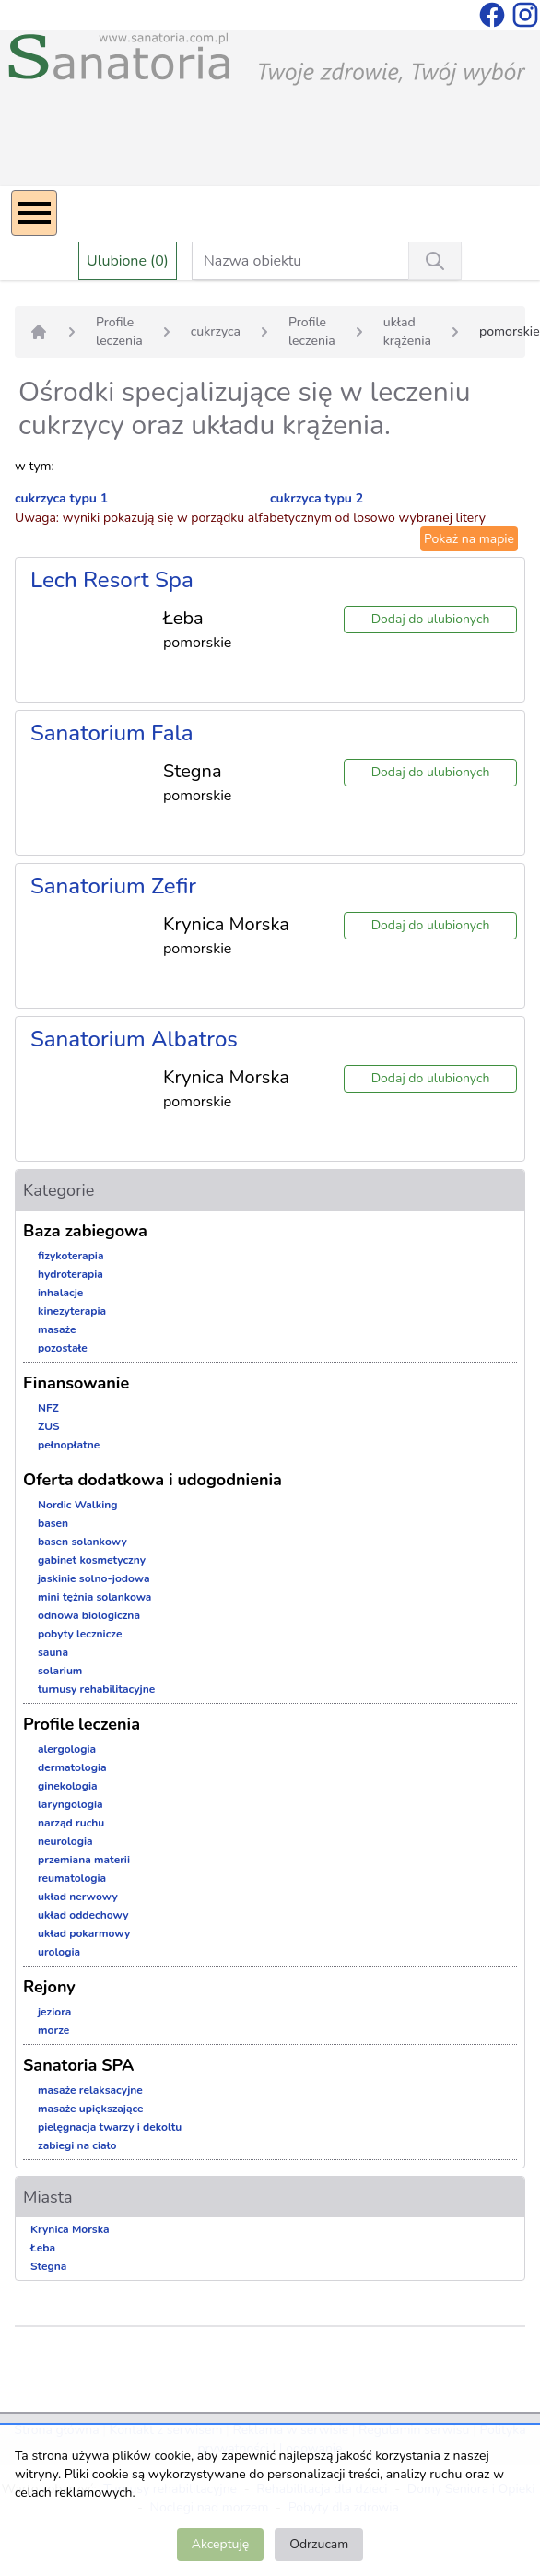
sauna (53, 1652)
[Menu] (34, 213)
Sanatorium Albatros (134, 1039)
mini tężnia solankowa (94, 1596)
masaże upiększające (91, 2108)
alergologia (67, 1749)
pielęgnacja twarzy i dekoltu (110, 2127)
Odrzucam (318, 2544)
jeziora (54, 2011)
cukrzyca (216, 331)
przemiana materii (84, 1859)
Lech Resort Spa (112, 580)
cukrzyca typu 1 (61, 498)
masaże (57, 1329)
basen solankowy (82, 1541)
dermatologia (72, 1767)
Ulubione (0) (128, 261)
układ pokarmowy (84, 1933)
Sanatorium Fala (112, 733)
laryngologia (70, 1804)
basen (53, 1523)
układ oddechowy (83, 1915)
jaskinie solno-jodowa (93, 1578)
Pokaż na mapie (469, 539)
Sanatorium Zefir (113, 886)
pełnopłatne (69, 1444)
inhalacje (60, 1292)
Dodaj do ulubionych (430, 619)
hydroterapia (70, 1274)
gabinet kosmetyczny (92, 1560)
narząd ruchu (71, 1822)
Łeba (42, 2247)
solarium (60, 1670)
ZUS (49, 1426)
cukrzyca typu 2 (316, 498)
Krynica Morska (70, 2229)
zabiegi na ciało (77, 2145)
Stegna (48, 2266)
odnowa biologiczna (89, 1615)
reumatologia (72, 1878)
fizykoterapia (71, 1255)
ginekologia (68, 1785)
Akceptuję (220, 2544)
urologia (59, 1951)
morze (53, 2030)
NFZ (48, 1407)
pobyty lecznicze (80, 1633)
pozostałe (63, 1348)
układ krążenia (407, 331)
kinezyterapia (72, 1311)
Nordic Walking (77, 1504)
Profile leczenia (119, 331)
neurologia (65, 1841)
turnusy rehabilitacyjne (96, 1689)
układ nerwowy (78, 1896)
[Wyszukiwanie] (435, 261)
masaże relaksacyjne (90, 2090)
